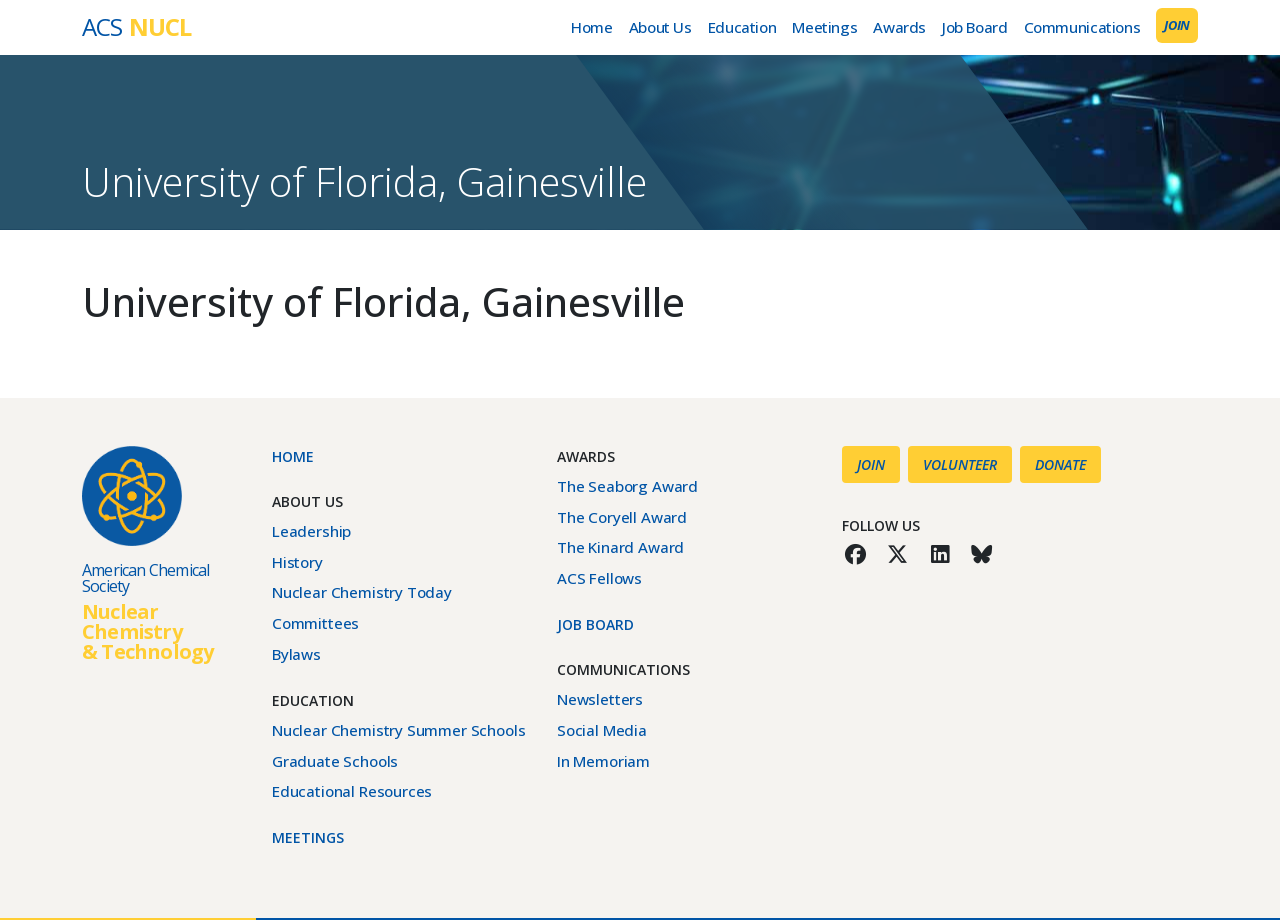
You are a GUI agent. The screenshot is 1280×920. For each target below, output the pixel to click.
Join (1177, 25)
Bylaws (296, 654)
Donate (1060, 464)
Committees (315, 623)
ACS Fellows (599, 578)
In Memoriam (603, 761)
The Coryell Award (622, 517)
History (297, 562)
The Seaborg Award (627, 486)
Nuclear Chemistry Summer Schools (398, 730)
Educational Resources (352, 791)
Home (591, 27)
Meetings (824, 27)
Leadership (311, 531)
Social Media (602, 730)
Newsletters (600, 699)
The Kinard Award (620, 547)
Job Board (975, 27)
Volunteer (960, 464)
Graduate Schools (335, 761)
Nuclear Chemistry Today (362, 592)
